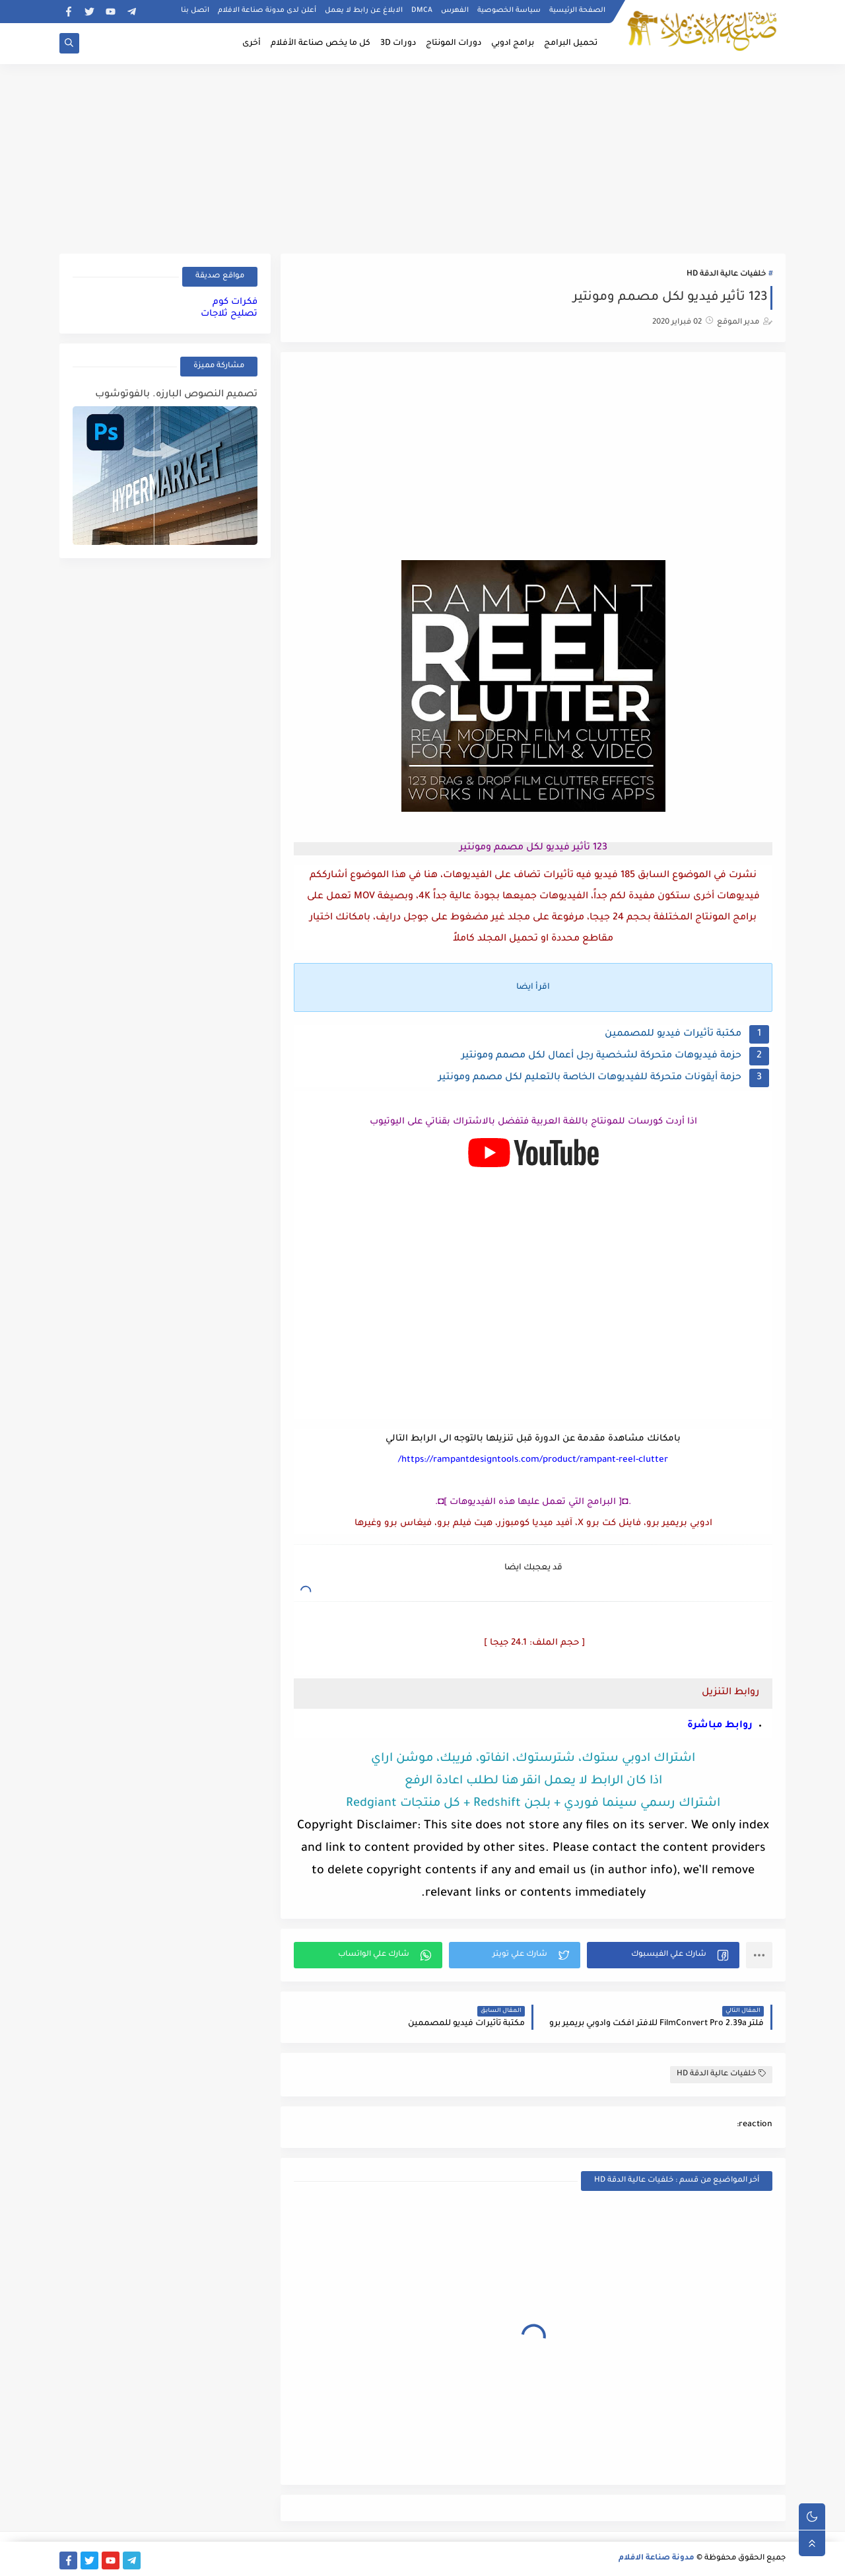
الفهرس (455, 11)
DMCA (421, 11)
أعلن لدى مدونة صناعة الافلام (267, 11)
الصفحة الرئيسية (577, 11)
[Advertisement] (422, 156)
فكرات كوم (235, 302)
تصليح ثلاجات (229, 314)
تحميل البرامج (570, 43)
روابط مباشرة (720, 1726)
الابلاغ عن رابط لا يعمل (364, 11)
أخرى (251, 43)
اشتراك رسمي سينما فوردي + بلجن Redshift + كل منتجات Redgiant (533, 1803)
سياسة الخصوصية (509, 11)
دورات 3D (398, 43)
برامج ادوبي (512, 43)
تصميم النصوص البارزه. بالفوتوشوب (176, 395)
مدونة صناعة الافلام (656, 2558)
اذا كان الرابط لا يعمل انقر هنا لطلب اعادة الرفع (533, 1781)
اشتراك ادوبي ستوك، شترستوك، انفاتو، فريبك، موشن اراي (533, 1759)
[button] (663, 1955)
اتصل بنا (195, 11)
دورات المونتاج (453, 43)
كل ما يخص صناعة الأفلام (320, 43)
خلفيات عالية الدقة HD (726, 274)
